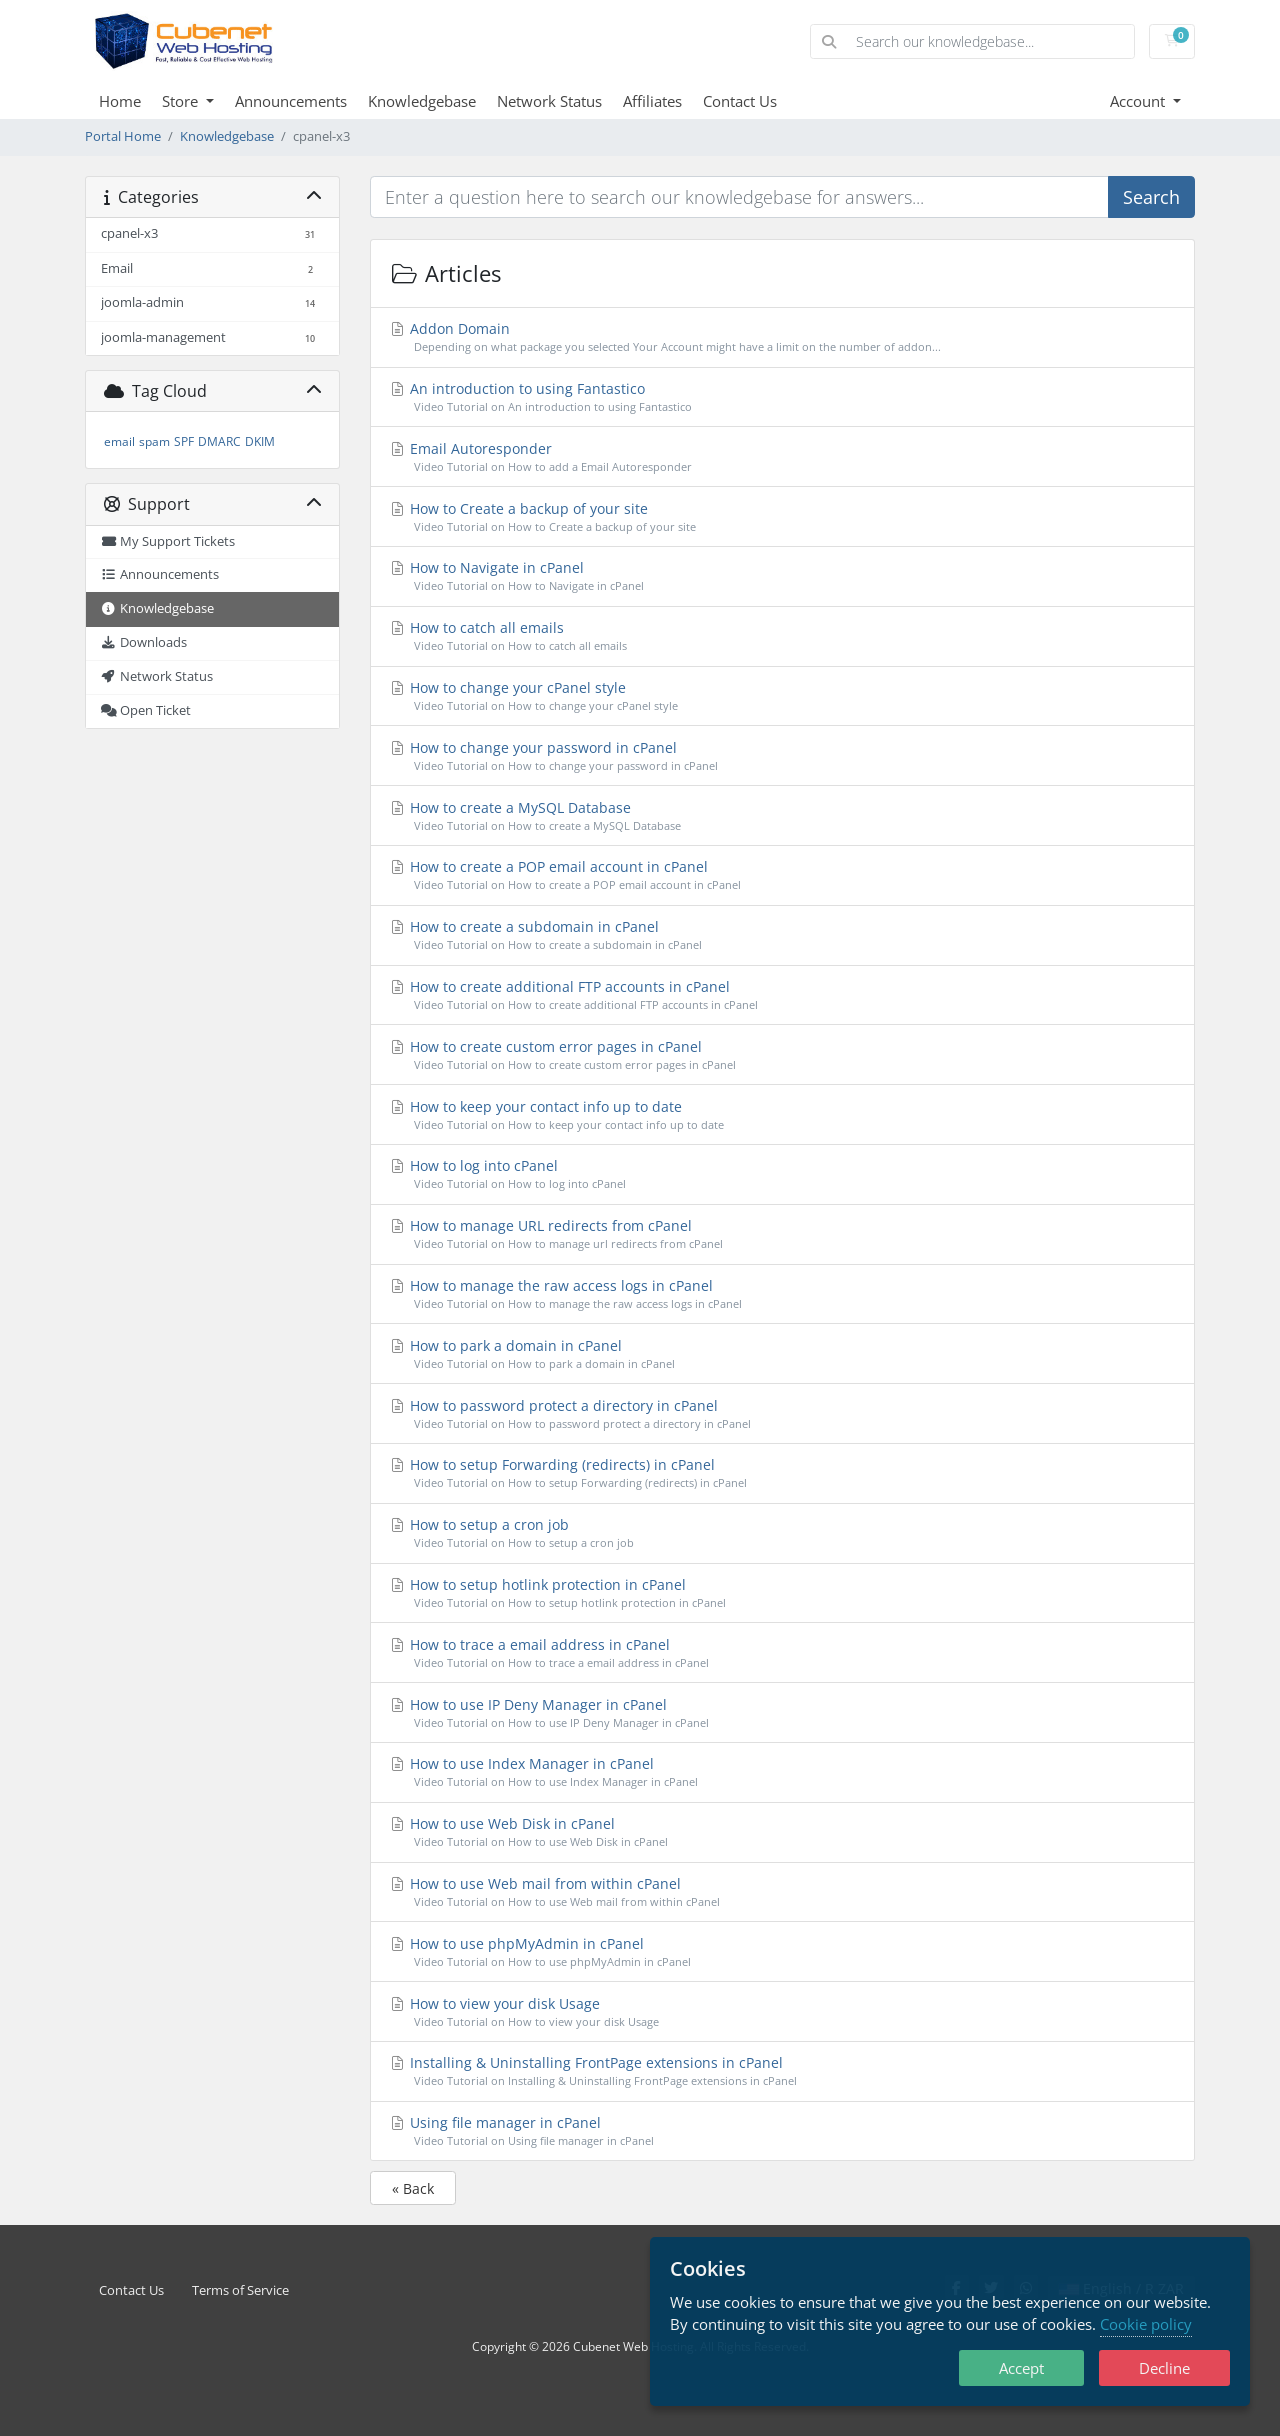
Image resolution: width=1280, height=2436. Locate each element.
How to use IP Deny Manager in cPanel (783, 1713)
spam (154, 441)
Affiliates (652, 101)
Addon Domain (783, 337)
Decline (1164, 2368)
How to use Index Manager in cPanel (783, 1772)
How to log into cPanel (783, 1174)
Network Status (549, 101)
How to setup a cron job (783, 1533)
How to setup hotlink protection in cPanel (783, 1593)
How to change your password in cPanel (783, 756)
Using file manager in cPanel (783, 2131)
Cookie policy (1146, 2324)
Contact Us (740, 101)
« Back (413, 2188)
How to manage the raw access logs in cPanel (783, 1294)
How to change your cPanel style (783, 696)
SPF (184, 441)
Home (120, 101)
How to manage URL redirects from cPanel (783, 1234)
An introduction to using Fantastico (783, 397)
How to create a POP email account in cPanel (783, 875)
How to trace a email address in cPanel (783, 1653)
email (119, 441)
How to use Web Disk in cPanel (783, 1832)
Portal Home (123, 136)
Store (182, 101)
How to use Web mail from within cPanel (783, 1892)
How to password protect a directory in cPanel (783, 1414)
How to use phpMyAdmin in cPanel (783, 1952)
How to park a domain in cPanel (783, 1354)
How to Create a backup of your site (783, 517)
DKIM (260, 441)
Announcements (291, 101)
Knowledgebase (422, 101)
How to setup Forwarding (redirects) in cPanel (783, 1473)
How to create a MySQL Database (783, 816)
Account (1139, 101)
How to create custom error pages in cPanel (783, 1055)
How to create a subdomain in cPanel (783, 935)
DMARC (219, 441)
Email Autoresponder (783, 457)
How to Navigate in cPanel (783, 576)
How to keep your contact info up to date (783, 1115)
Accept (1021, 2368)
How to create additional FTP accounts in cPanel (783, 995)
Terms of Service (240, 2290)
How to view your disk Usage (783, 2012)
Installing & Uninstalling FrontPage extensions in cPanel (783, 2071)
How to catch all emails (783, 636)
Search (1151, 197)
